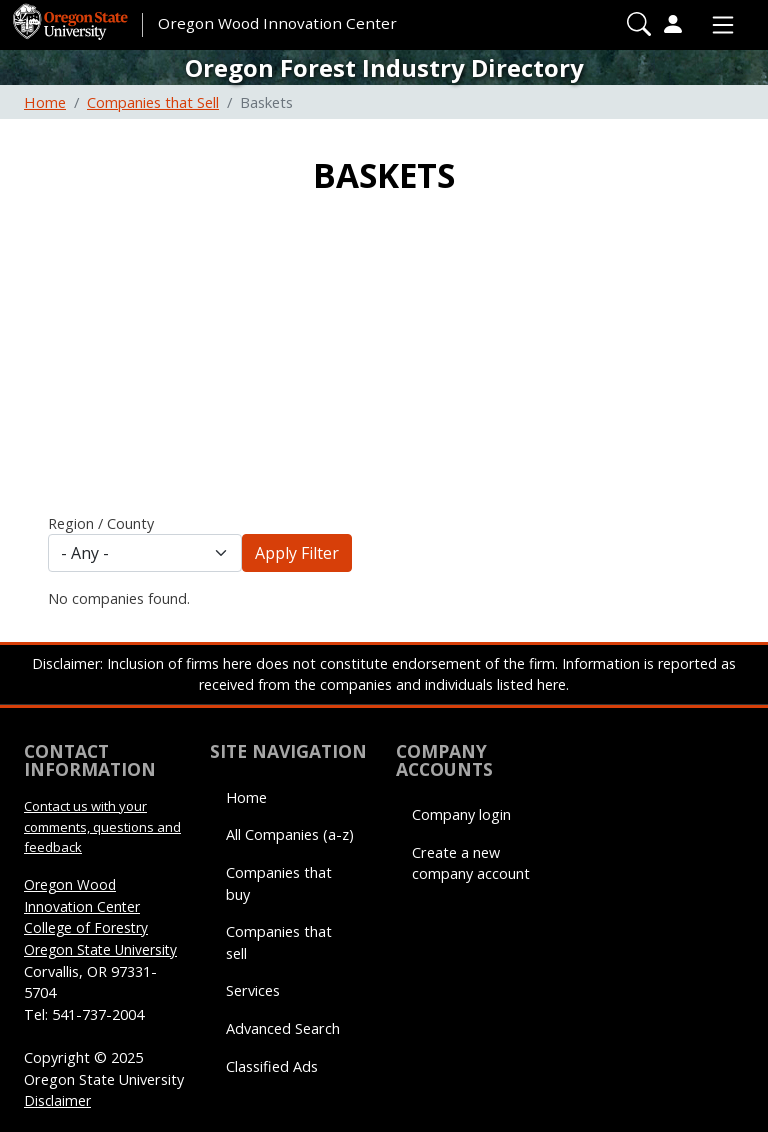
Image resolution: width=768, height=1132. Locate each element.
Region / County (101, 523)
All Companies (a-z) (290, 834)
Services (253, 990)
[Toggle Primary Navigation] (718, 25)
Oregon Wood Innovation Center (277, 23)
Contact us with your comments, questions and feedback (102, 826)
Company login (461, 814)
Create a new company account (471, 863)
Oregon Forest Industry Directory (384, 67)
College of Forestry (86, 927)
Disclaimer (57, 1100)
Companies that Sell (153, 102)
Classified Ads (272, 1066)
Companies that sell (279, 942)
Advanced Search (283, 1028)
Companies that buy (279, 883)
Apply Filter (297, 553)
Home (45, 102)
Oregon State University (100, 949)
